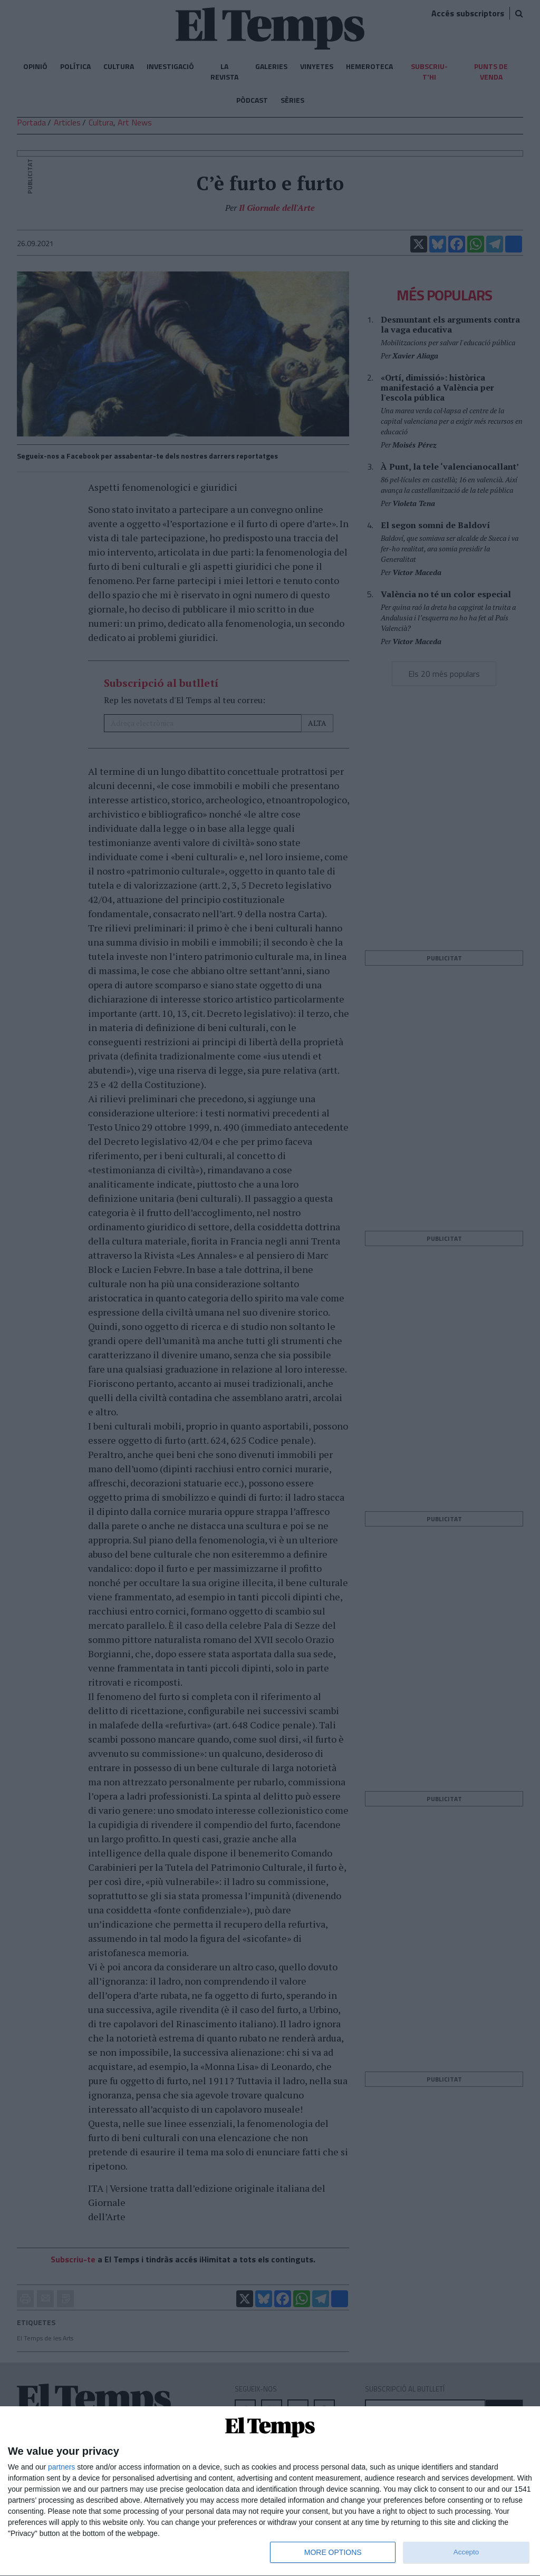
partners (61, 2467)
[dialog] (270, 2491)
